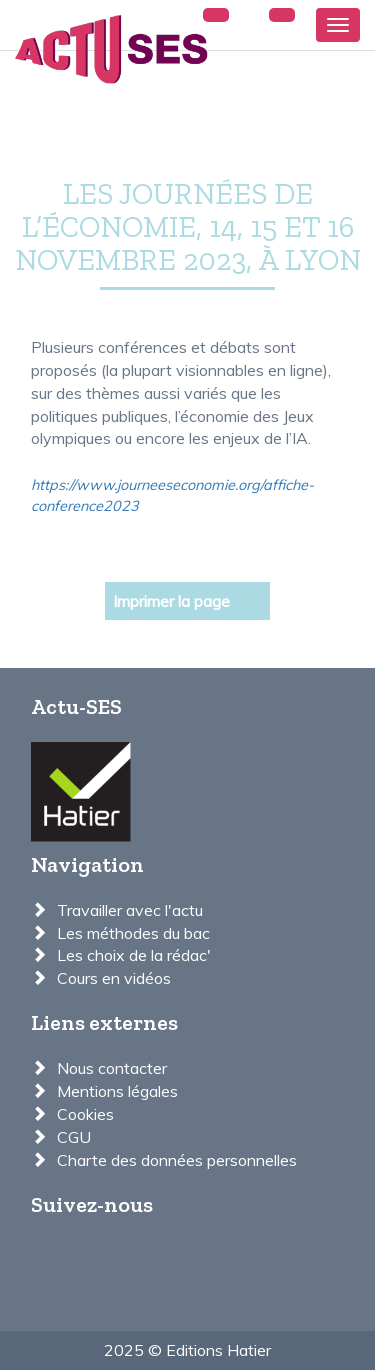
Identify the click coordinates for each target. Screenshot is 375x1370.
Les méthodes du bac (133, 933)
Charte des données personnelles (177, 1160)
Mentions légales (117, 1091)
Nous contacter (112, 1068)
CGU (74, 1137)
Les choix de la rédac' (134, 955)
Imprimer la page (171, 601)
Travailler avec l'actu (130, 910)
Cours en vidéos (114, 978)
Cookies (85, 1114)
